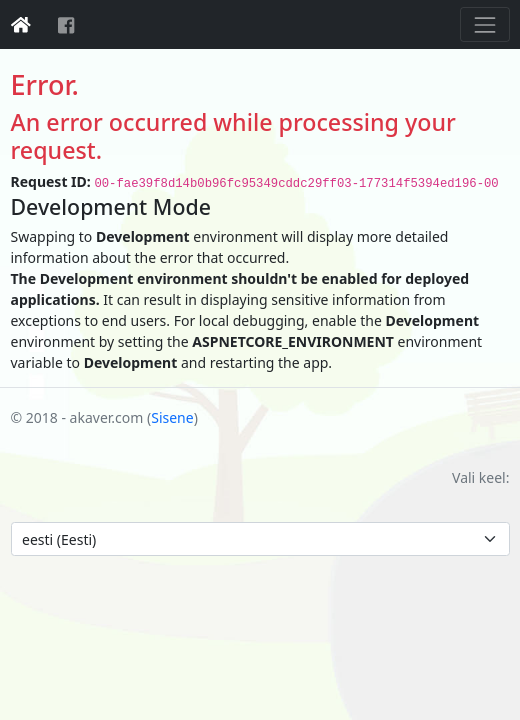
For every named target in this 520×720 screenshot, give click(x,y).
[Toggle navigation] (484, 24)
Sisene (172, 417)
